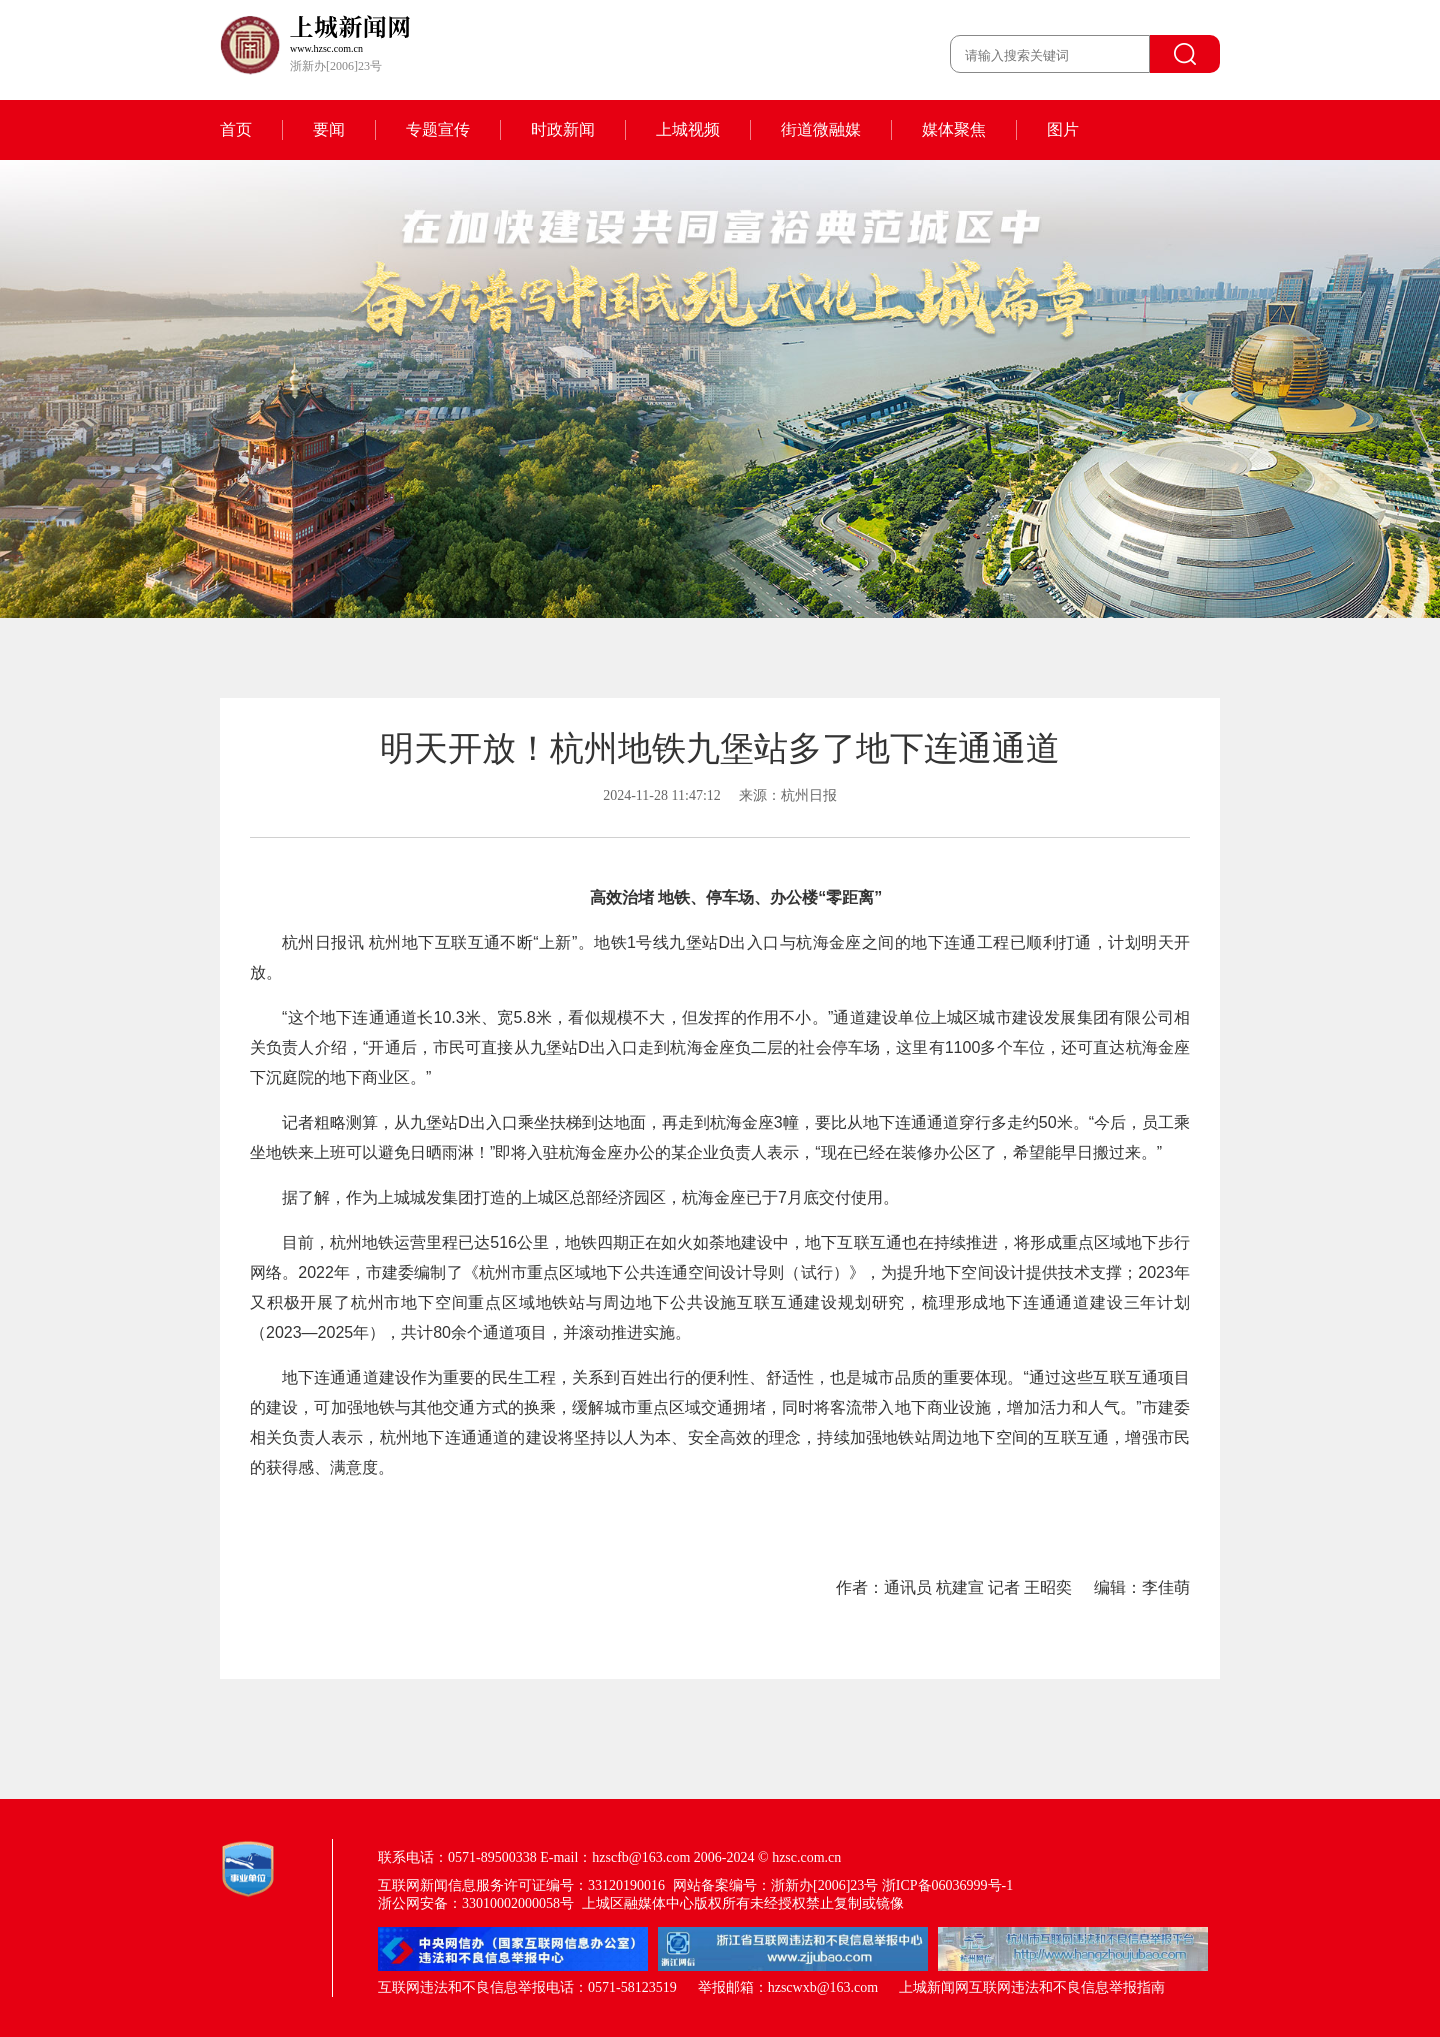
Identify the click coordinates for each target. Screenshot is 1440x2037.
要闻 (329, 129)
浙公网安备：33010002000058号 (476, 1903)
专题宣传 (438, 129)
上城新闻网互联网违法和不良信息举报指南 (1032, 1987)
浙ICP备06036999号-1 (947, 1885)
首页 (236, 129)
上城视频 (688, 129)
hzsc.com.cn (806, 1857)
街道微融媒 (821, 129)
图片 (1063, 129)
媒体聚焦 (954, 129)
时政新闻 (563, 129)
